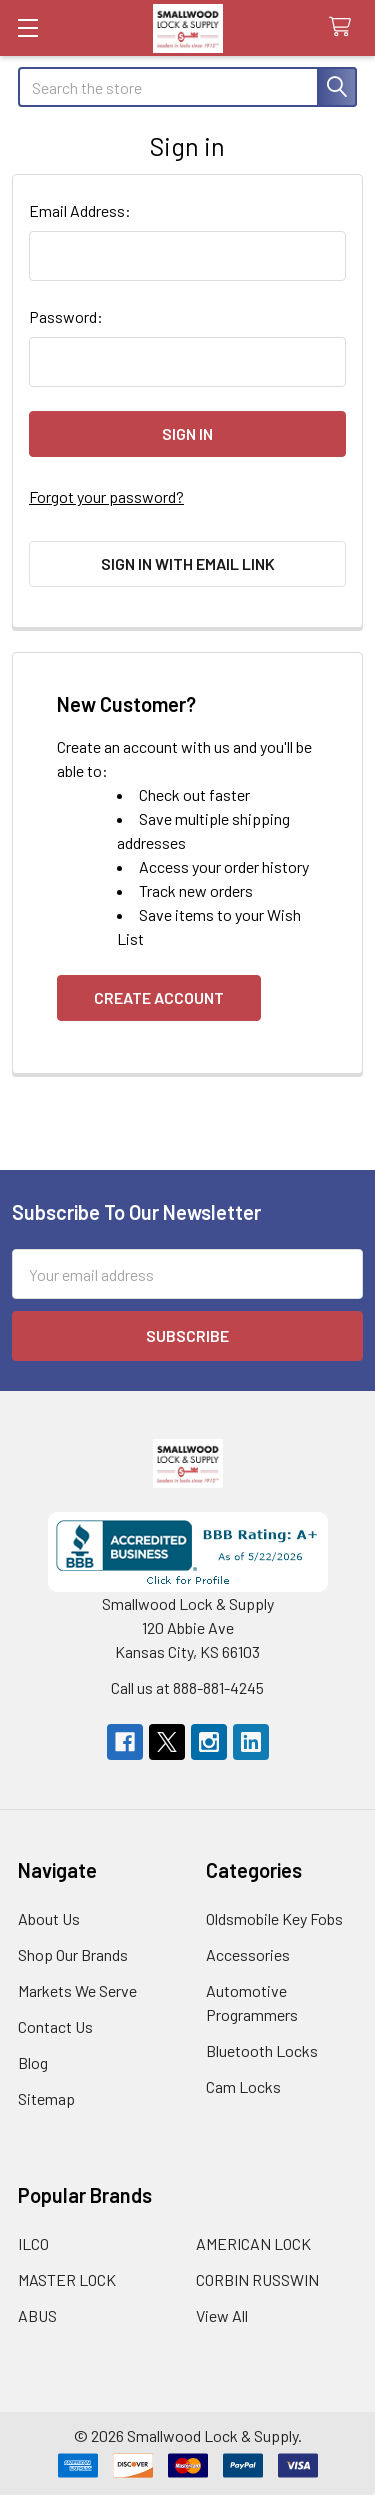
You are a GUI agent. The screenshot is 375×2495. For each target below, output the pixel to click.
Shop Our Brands (73, 1954)
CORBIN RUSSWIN (257, 2279)
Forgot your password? (106, 496)
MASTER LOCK (67, 2279)
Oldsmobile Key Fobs (274, 1918)
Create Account (159, 997)
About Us (49, 1918)
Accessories (248, 1954)
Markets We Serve (77, 1990)
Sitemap (46, 2098)
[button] (188, 1552)
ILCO (33, 2243)
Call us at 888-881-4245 (187, 1687)
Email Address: (80, 210)
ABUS (37, 2315)
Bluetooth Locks (262, 2050)
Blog (33, 2062)
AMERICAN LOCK (253, 2243)
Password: (66, 316)
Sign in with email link (188, 563)
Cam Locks (243, 2086)
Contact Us (55, 2026)
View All (222, 2315)
